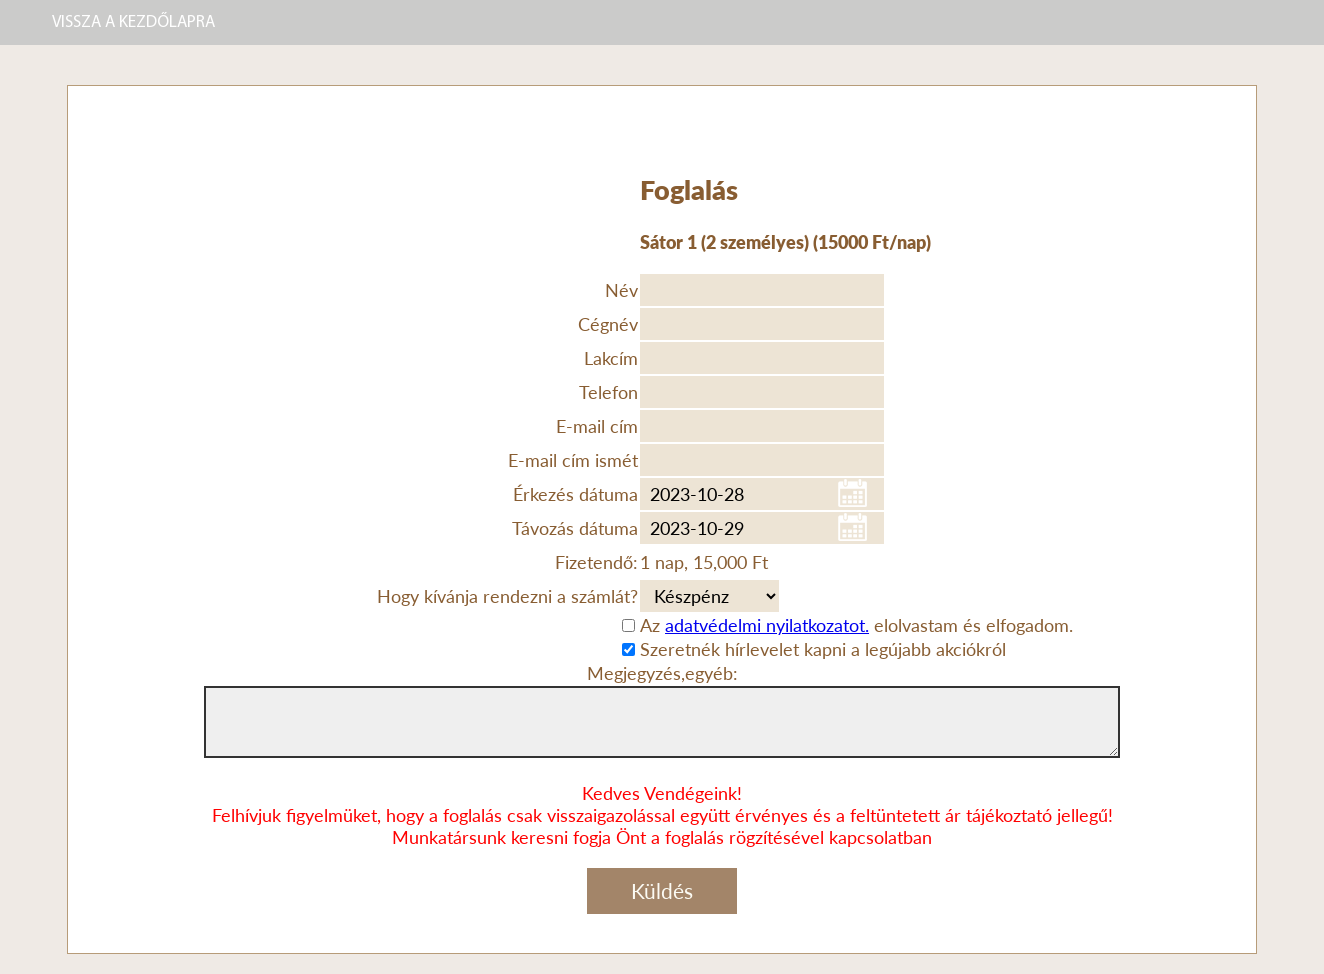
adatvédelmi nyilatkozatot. (767, 625)
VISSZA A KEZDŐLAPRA (133, 22)
